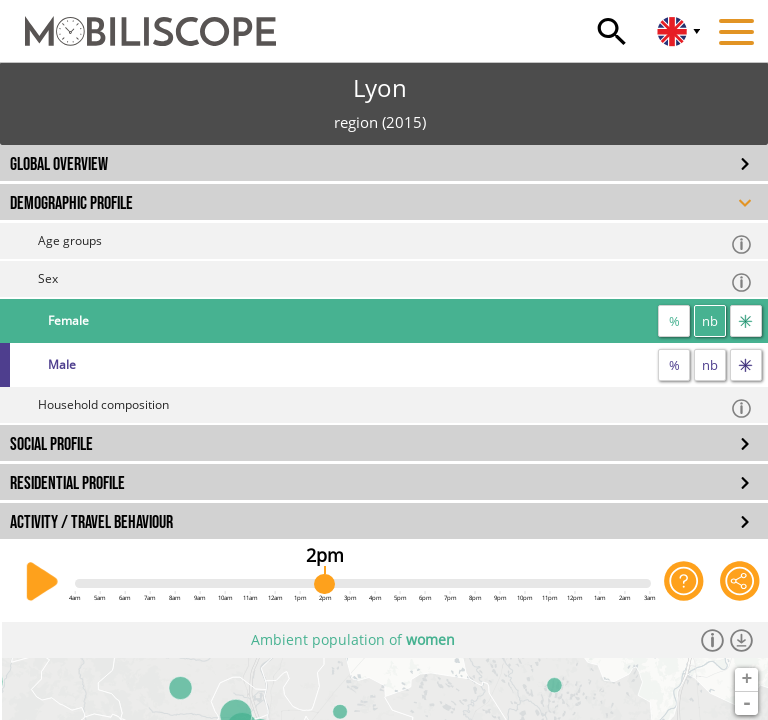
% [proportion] (674, 321)
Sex (395, 281)
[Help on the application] (684, 582)
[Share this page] (740, 582)
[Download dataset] (741, 640)
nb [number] (710, 321)
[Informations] (712, 640)
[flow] (746, 321)
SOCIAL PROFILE (51, 444)
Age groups (395, 243)
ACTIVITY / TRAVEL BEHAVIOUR (91, 522)
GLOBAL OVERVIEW (59, 164)
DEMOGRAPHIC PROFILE (71, 203)
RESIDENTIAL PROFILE (67, 483)
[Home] (138, 22)
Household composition (395, 407)
